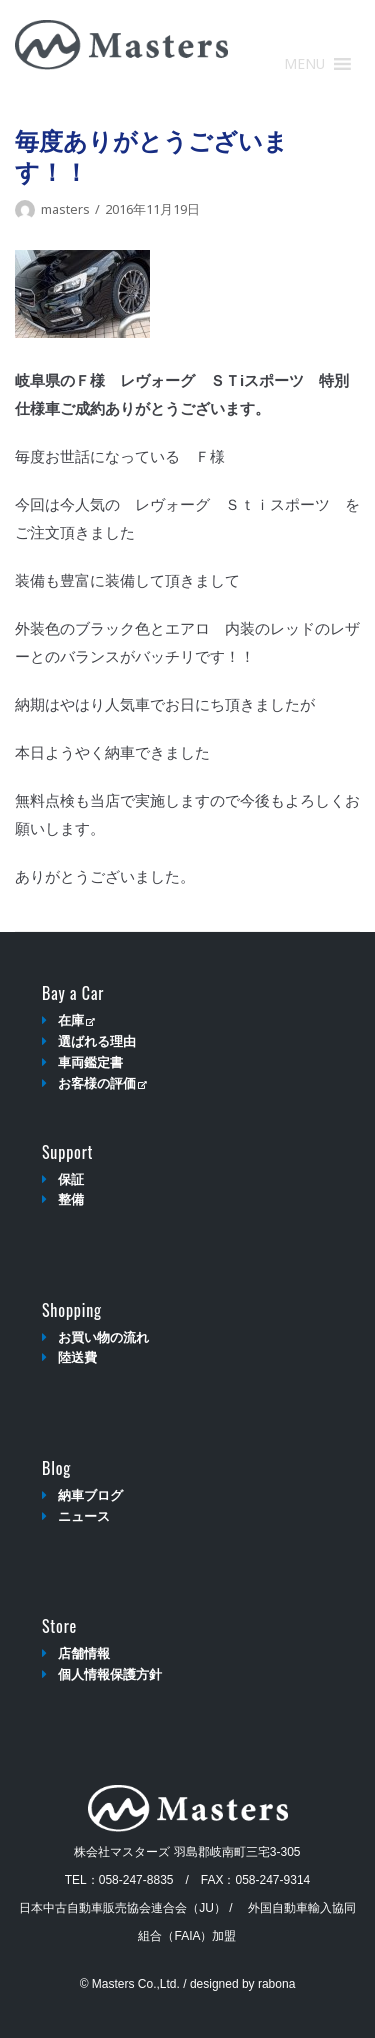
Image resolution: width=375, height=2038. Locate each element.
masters (65, 209)
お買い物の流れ (103, 1337)
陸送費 (77, 1357)
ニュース (84, 1516)
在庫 (76, 1020)
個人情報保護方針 (110, 1674)
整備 (71, 1199)
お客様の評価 (102, 1083)
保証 (71, 1179)
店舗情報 (84, 1653)
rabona (276, 1984)
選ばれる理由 (97, 1041)
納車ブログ (90, 1495)
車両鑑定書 (90, 1062)
